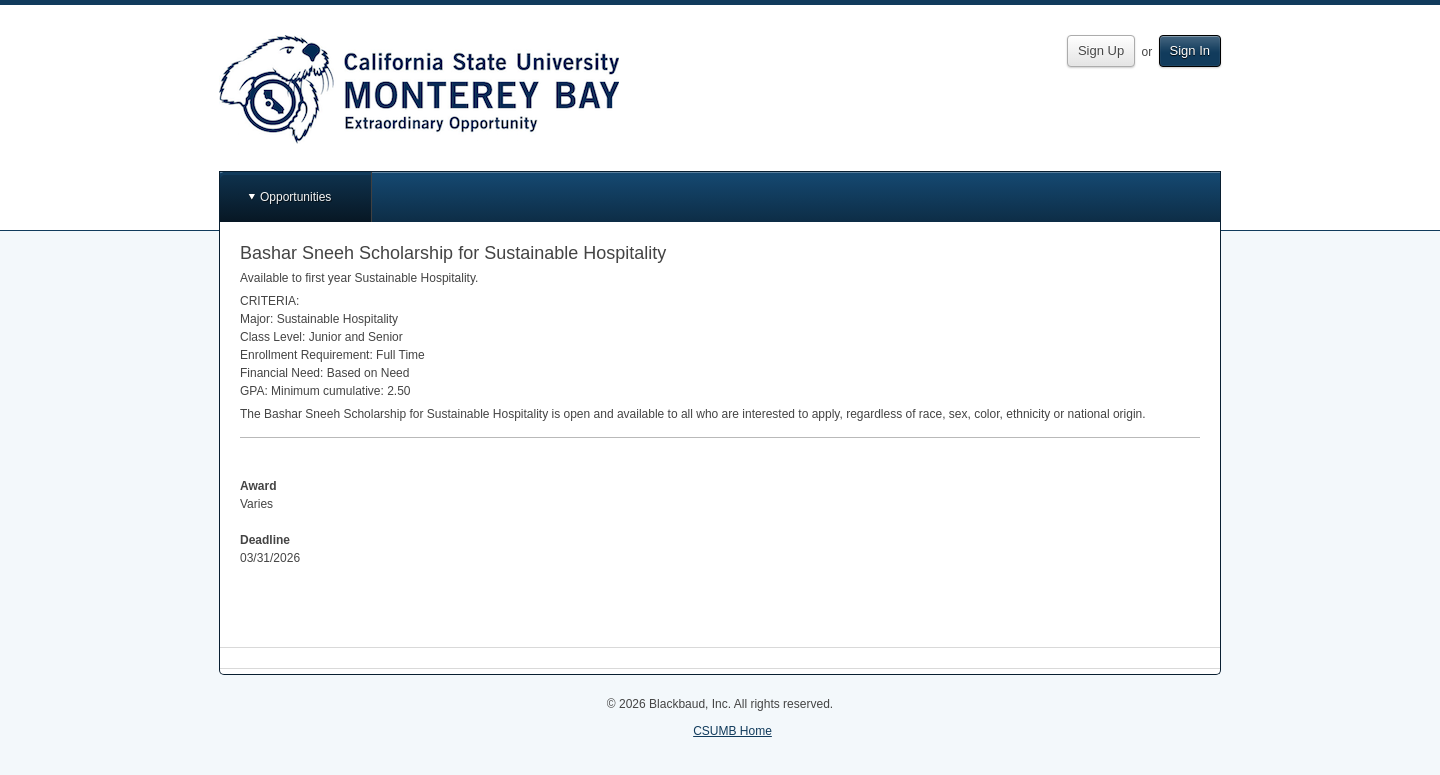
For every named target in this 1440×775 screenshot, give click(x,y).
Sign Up (1101, 50)
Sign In (1190, 50)
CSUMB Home (732, 731)
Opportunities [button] (295, 197)
